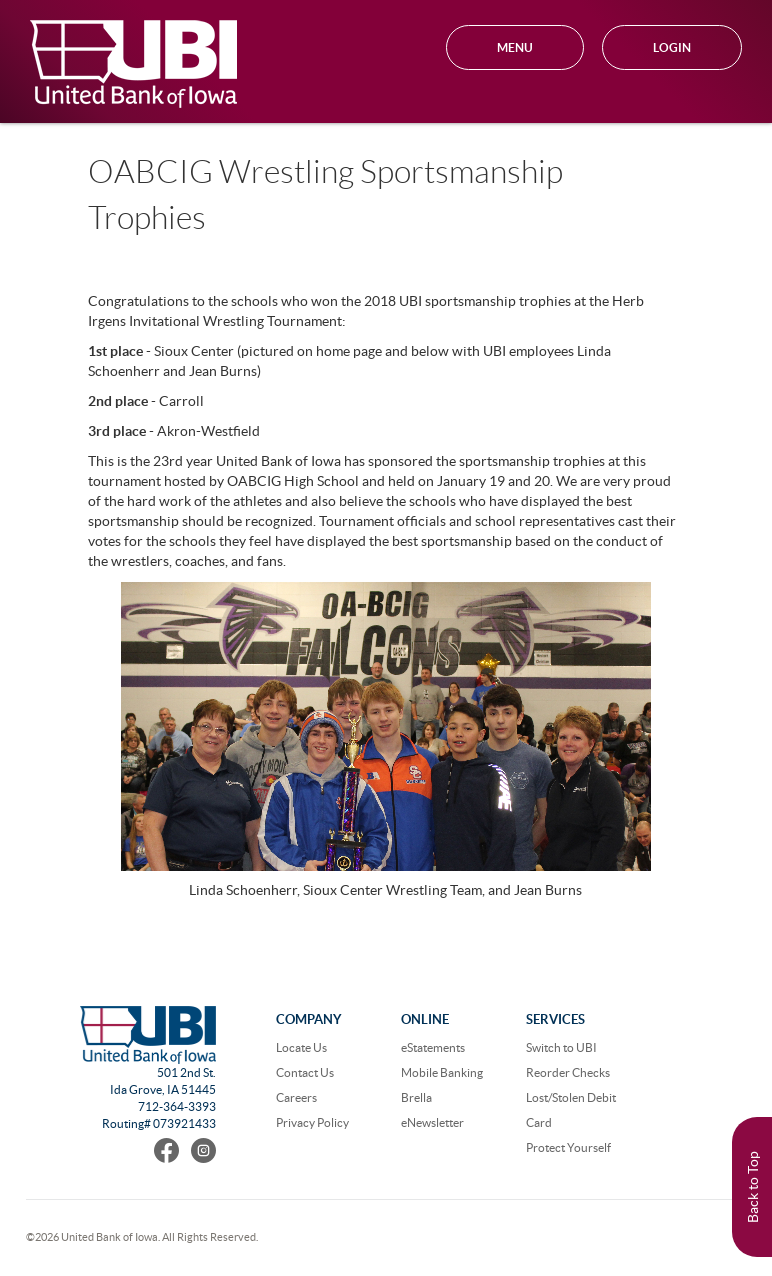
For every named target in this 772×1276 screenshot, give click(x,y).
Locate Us (301, 1047)
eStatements (433, 1047)
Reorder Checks (568, 1072)
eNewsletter (432, 1122)
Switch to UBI (561, 1047)
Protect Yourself (568, 1147)
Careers (296, 1097)
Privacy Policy (312, 1122)
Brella (416, 1097)
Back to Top (753, 1187)
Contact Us (305, 1072)
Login (672, 47)
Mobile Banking (442, 1072)
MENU (515, 47)
